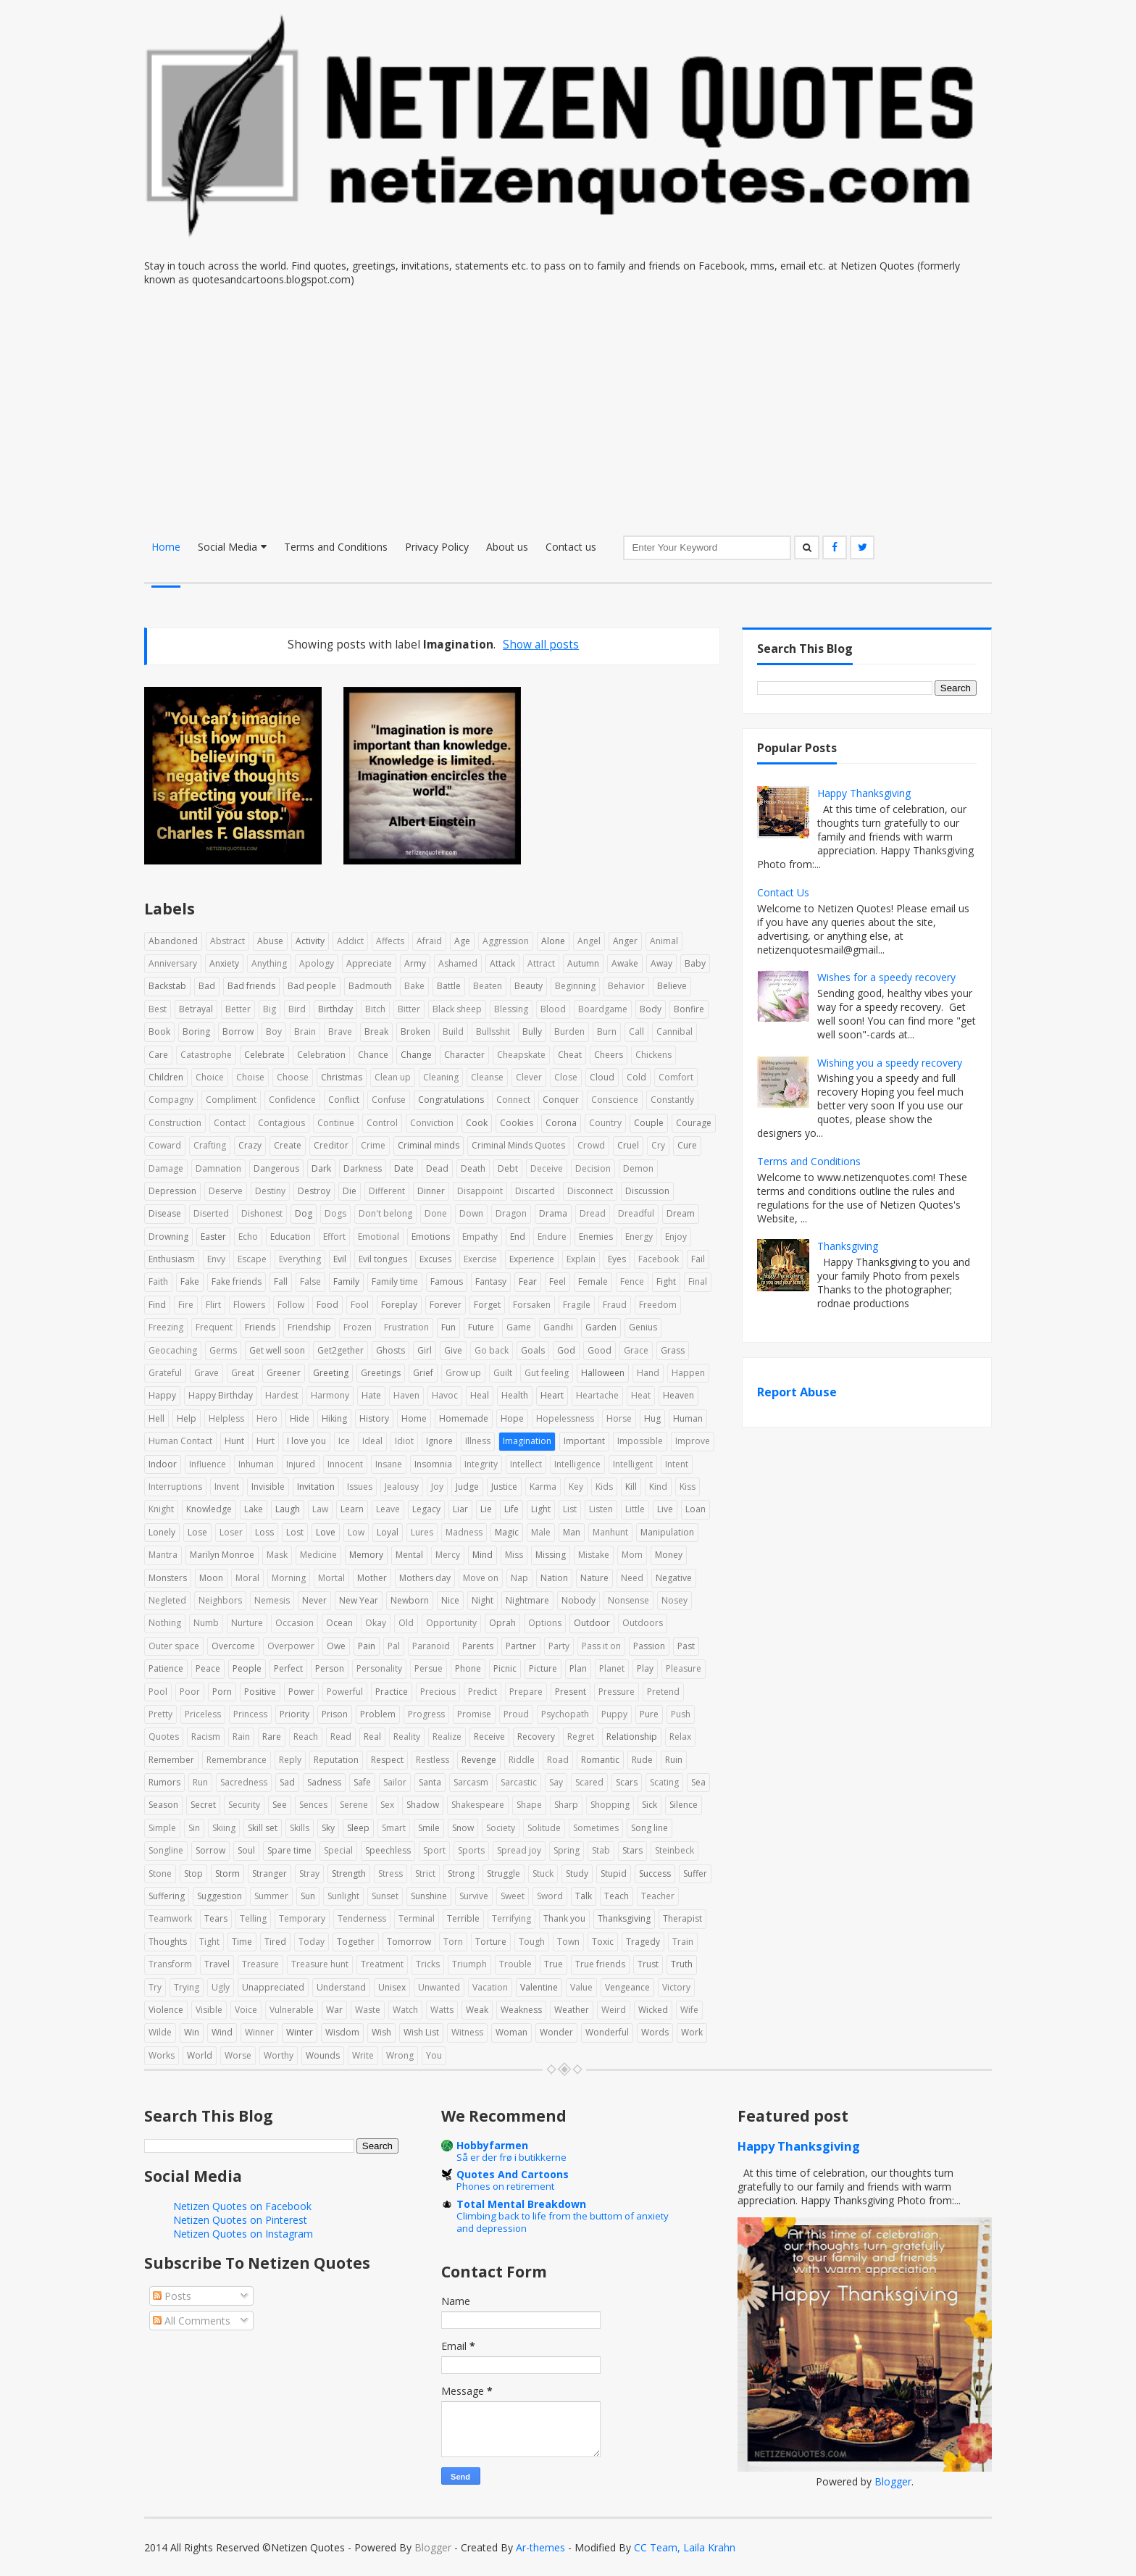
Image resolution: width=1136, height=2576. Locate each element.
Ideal (372, 1441)
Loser (231, 1532)
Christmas (341, 1077)
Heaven (678, 1395)
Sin (194, 1828)
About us (507, 547)
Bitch (375, 1009)
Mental (409, 1554)
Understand (341, 1987)
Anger (625, 941)
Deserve (226, 1191)
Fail (698, 1259)
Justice (504, 1486)
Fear (528, 1281)
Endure (552, 1236)
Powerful (345, 1691)
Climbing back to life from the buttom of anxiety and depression (562, 2222)
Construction (175, 1123)
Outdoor (592, 1623)
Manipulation (667, 1532)
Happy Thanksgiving (864, 793)
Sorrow (210, 1850)
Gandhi (558, 1327)
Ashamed (457, 963)
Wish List (421, 2032)
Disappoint (480, 1191)
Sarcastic (519, 1782)
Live (665, 1509)
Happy (162, 1395)
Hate (371, 1395)
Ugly (221, 1987)
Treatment (382, 1964)
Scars (627, 1782)
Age (462, 941)
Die (349, 1191)
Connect (513, 1099)
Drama (553, 1213)
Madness (464, 1532)
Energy (639, 1236)
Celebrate (264, 1055)
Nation (554, 1578)
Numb (206, 1623)
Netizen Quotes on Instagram (243, 2234)
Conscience (614, 1099)
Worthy (278, 2055)
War (334, 2010)
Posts (172, 2296)
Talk (583, 1896)
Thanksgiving (624, 1918)
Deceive (546, 1168)
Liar (460, 1509)
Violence (166, 2010)
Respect (387, 1760)
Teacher (657, 1896)
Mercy (447, 1554)
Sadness (324, 1782)
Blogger (892, 2481)
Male (541, 1532)
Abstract (227, 941)
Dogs (335, 1213)
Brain (305, 1031)
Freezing (166, 1327)
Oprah (502, 1623)
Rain (241, 1736)
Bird (297, 1009)
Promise (474, 1714)
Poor (190, 1691)
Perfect (288, 1668)
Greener (284, 1373)
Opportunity (451, 1623)
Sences (313, 1804)
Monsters (168, 1578)
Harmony (330, 1395)
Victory (676, 1987)
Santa (430, 1782)
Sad (287, 1782)
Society (500, 1828)
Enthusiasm (172, 1259)
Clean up (393, 1077)
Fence (632, 1281)
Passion (649, 1646)
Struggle (503, 1873)
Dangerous (276, 1168)
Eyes (617, 1259)
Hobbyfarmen (492, 2145)
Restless (432, 1760)
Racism (205, 1736)
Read (340, 1736)
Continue (335, 1123)
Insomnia (433, 1464)
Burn (607, 1031)
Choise (250, 1077)
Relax (680, 1736)
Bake (414, 986)
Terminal (416, 1918)
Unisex (392, 1987)
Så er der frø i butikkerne (511, 2157)
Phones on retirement (505, 2186)
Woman (511, 2032)
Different (387, 1191)
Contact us (571, 547)
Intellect (526, 1464)
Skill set (262, 1828)
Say (556, 1782)
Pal (394, 1646)
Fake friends (237, 1281)
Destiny (270, 1191)
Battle (449, 986)
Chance (373, 1055)
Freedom (658, 1305)
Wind (222, 2032)
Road (558, 1760)
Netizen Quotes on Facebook (242, 2206)
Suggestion (219, 1896)
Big (269, 1009)
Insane (388, 1464)
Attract (541, 963)
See (279, 1804)
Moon (211, 1578)
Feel (557, 1281)
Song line (649, 1828)
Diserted (211, 1213)
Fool (360, 1305)
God (566, 1350)
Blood (553, 1009)
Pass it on (601, 1646)
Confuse (389, 1099)
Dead (437, 1168)
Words (655, 2032)
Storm (227, 1873)
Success (655, 1873)
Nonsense (628, 1600)
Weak (477, 2010)
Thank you (564, 1918)
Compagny (171, 1099)
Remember (171, 1760)
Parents (477, 1646)
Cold (636, 1077)
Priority (294, 1714)
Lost (295, 1532)
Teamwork (170, 1918)
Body (650, 1009)
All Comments (191, 2320)
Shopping (610, 1804)
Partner (521, 1646)
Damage (166, 1168)
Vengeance (627, 1987)
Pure (649, 1714)
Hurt (265, 1441)
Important (584, 1441)
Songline (166, 1850)
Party (558, 1646)
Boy (274, 1031)
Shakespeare (477, 1804)
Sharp (566, 1804)
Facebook (658, 1259)
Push (680, 1714)
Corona (561, 1123)
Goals (533, 1350)
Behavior (626, 986)
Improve (692, 1441)
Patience (166, 1668)
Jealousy (402, 1486)
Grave (206, 1373)
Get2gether (340, 1350)
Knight (161, 1509)
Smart (394, 1828)
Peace (208, 1668)
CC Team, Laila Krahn (684, 2547)
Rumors (164, 1782)
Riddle (522, 1760)
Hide (299, 1418)
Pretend (663, 1691)
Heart (552, 1395)
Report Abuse (797, 1392)
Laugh (287, 1509)
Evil (339, 1259)
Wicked (653, 2010)
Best (158, 1009)
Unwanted (439, 1987)
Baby (695, 963)
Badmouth (370, 986)
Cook (477, 1123)
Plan (578, 1668)
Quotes (164, 1736)
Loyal (387, 1532)
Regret (580, 1736)
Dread (593, 1213)
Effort (334, 1236)
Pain (366, 1646)
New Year (358, 1600)
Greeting (330, 1373)
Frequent (214, 1327)
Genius (643, 1327)
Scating (664, 1782)
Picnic (505, 1668)
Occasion (294, 1623)
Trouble (515, 1964)
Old (406, 1623)
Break (376, 1031)
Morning (289, 1578)
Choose (293, 1077)
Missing (550, 1554)
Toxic (603, 1941)
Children (166, 1077)
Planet (612, 1668)
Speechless (388, 1850)
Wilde (160, 2032)
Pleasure (683, 1668)
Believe (672, 986)
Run (200, 1782)
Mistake (593, 1554)
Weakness (521, 2010)
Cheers (608, 1055)
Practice (391, 1691)
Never (314, 1600)
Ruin (673, 1760)
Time (242, 1941)
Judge (467, 1486)
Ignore (439, 1441)
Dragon (511, 1213)
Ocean (339, 1623)
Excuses (435, 1259)
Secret (203, 1804)
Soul (246, 1850)
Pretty (160, 1714)
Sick (649, 1804)
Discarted (535, 1191)
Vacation (490, 1987)
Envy (216, 1259)
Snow (463, 1828)
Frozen (357, 1327)
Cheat (570, 1055)
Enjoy (676, 1236)
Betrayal (196, 1009)
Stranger (269, 1873)
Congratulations (451, 1099)
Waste (367, 2010)
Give (453, 1350)
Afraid (429, 941)
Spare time (289, 1850)
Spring (567, 1850)
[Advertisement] (568, 405)
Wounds (323, 2055)
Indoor (163, 1464)
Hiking (334, 1418)
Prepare (526, 1691)
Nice (450, 1600)
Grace (636, 1350)
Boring (196, 1031)
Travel (217, 1964)
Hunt (234, 1441)
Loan (695, 1509)
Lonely (162, 1532)
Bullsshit (493, 1031)
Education (290, 1236)
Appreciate (369, 963)
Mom (632, 1554)
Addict (350, 941)
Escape (252, 1259)
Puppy (614, 1714)
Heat (641, 1395)
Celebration (321, 1055)
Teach (616, 1896)
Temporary (302, 1918)
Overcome (233, 1646)
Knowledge (209, 1509)
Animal (664, 941)
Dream (681, 1213)
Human (688, 1418)
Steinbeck (674, 1850)
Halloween (603, 1373)
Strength (349, 1873)
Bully (532, 1031)
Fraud (615, 1305)
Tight (209, 1941)
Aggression (506, 941)
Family (346, 1281)
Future (481, 1327)
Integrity (481, 1464)
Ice (344, 1441)
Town (568, 1941)
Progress (426, 1714)
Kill (631, 1486)
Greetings (381, 1373)
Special (338, 1850)
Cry (658, 1145)
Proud (516, 1714)
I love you (306, 1441)
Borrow (238, 1031)
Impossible (640, 1441)
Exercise (480, 1259)
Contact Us (783, 892)
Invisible (268, 1486)
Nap (519, 1578)
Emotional (378, 1236)
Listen (601, 1509)
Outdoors (642, 1623)
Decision (593, 1168)
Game (518, 1327)
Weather (571, 2010)
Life (511, 1509)
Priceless (203, 1714)
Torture (490, 1941)
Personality (379, 1668)
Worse (238, 2055)
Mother (372, 1578)
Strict (425, 1873)
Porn (222, 1691)
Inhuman (256, 1464)
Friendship (309, 1327)
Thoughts (168, 1941)
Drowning (168, 1236)
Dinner (431, 1191)
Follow (290, 1305)
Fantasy (490, 1281)
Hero (266, 1418)
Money (668, 1554)
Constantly (672, 1099)
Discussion (647, 1191)
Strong (461, 1873)
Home (165, 547)
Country (605, 1123)
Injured (300, 1464)
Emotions (431, 1236)
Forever (446, 1305)
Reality (406, 1736)
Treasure (260, 1964)
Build (453, 1031)
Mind (482, 1554)
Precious (438, 1691)
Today (311, 1941)
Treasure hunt (319, 1964)
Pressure (616, 1691)
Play (645, 1668)
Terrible (463, 1918)
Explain (581, 1259)
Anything (269, 963)
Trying (186, 1987)
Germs (223, 1350)
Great (242, 1373)
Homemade (463, 1418)
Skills (299, 1828)
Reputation (336, 1760)
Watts (442, 2010)
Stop (193, 1873)
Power (301, 1691)
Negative (674, 1578)
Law (320, 1509)
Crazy (250, 1145)
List (570, 1509)
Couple (649, 1123)
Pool (158, 1691)
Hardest (281, 1395)
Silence (683, 1804)
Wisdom (342, 2032)
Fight (666, 1281)
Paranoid (431, 1646)
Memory (366, 1554)
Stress (390, 1873)
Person (329, 1668)
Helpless (226, 1418)
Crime (373, 1145)
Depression (172, 1191)
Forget (487, 1305)
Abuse (270, 941)
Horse (619, 1418)
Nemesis (272, 1600)
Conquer (561, 1099)
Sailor (394, 1782)
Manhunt (610, 1532)
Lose (197, 1532)
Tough (532, 1941)
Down (471, 1213)
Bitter (409, 1009)
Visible (209, 2010)
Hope (512, 1418)
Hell (156, 1418)
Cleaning (441, 1077)
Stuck (543, 1873)
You (434, 2055)
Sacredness (243, 1782)
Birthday (335, 1009)
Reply (290, 1760)
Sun (308, 1896)
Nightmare (527, 1600)
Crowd (591, 1145)
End (517, 1236)
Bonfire (689, 1009)
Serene (354, 1804)
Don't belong (385, 1213)
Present (570, 1691)
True (553, 1964)
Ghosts (390, 1350)
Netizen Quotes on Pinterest (240, 2220)
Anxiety (224, 963)
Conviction (432, 1123)
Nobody (578, 1600)
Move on (480, 1578)
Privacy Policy (437, 547)
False (310, 1281)
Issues (359, 1486)
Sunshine (429, 1896)
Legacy (426, 1509)
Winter (299, 2032)
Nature (594, 1578)
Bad (207, 986)
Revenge (479, 1760)
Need (632, 1578)
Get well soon (277, 1350)
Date (404, 1168)
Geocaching (173, 1350)
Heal (479, 1395)
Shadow (422, 1804)
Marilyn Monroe (222, 1554)
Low (356, 1532)
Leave (388, 1509)
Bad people (312, 986)
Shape (529, 1804)
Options (544, 1623)
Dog (303, 1213)
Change (416, 1055)
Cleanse (487, 1077)
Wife (689, 2010)
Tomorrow (409, 1941)
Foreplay (399, 1305)
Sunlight (343, 1896)
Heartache (597, 1395)
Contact (230, 1123)
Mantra (163, 1554)
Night (482, 1600)
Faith (158, 1281)
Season (163, 1804)
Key (576, 1486)
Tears (215, 1918)
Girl (424, 1350)
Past (686, 1646)
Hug (652, 1418)
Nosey (674, 1600)
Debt (508, 1168)
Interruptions (175, 1486)
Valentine (539, 1987)
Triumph (469, 1964)
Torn (453, 1941)
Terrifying (511, 1918)
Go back (492, 1350)
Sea (698, 1782)
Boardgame (602, 1009)
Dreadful (636, 1213)
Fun (448, 1327)
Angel (589, 941)
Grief (423, 1373)
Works (162, 2055)
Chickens (653, 1055)
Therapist (682, 1918)
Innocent (345, 1464)
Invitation (316, 1486)
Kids (604, 1486)
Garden (601, 1327)
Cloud (602, 1077)
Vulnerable (292, 2010)
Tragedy (643, 1941)
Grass (673, 1350)
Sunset (385, 1896)
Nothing (165, 1623)
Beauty (528, 986)
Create (287, 1145)
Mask (277, 1554)
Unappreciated (273, 1987)
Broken (415, 1031)
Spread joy (519, 1850)
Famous (446, 1281)
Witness (467, 2032)
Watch (405, 2010)
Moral (247, 1578)
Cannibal (674, 1031)
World (199, 2055)
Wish (381, 2032)
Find (157, 1305)
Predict (482, 1691)
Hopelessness (565, 1418)
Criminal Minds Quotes (518, 1145)
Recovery (536, 1736)
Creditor (331, 1145)
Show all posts (541, 644)
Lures (422, 1532)
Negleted (167, 1600)
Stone (160, 1873)
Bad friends (251, 986)
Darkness (362, 1168)
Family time (395, 1281)
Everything (300, 1259)
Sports (471, 1850)
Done (436, 1213)
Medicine (318, 1554)
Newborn (409, 1600)
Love (325, 1532)
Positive (260, 1691)
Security (244, 1804)
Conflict (343, 1099)
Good (599, 1350)
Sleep (358, 1828)
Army (415, 963)
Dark (321, 1168)
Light (541, 1509)
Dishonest (262, 1213)
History (374, 1418)
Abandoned (173, 941)
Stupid (614, 1873)
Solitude (544, 1828)
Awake (624, 963)
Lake (253, 1509)
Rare (271, 1736)
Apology (316, 963)
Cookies (516, 1123)
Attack (502, 963)
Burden (569, 1031)
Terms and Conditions (336, 547)
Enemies (596, 1236)
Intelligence (577, 1464)
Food (327, 1305)
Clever (529, 1077)
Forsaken (532, 1305)
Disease (165, 1213)
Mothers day (425, 1578)
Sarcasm (471, 1782)
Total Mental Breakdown (521, 2204)
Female (593, 1281)
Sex (387, 1804)
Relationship (631, 1736)
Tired (275, 1941)
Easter (213, 1236)
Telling (253, 1918)
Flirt (213, 1305)
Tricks (428, 1964)
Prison (335, 1714)
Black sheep (457, 1009)
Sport (434, 1850)
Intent (676, 1464)
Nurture (247, 1623)
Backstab (167, 986)
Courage (693, 1123)
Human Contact (180, 1441)
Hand (648, 1373)
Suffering (167, 1896)
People (247, 1668)
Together (356, 1941)
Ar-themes (540, 2547)
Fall (281, 1281)
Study (577, 1873)
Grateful (165, 1373)
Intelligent (633, 1464)
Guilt (502, 1373)
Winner (259, 2032)
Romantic (600, 1760)
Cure (687, 1145)
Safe (362, 1782)
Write (363, 2055)
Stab (601, 1850)
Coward (165, 1145)
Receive (489, 1736)
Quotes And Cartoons (512, 2174)
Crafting (209, 1145)
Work (692, 2032)
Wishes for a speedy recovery (886, 977)
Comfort (676, 1077)
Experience (531, 1259)
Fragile (576, 1305)
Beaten (487, 986)
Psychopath (565, 1714)
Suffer (695, 1873)
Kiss (688, 1486)
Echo (248, 1236)
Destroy (314, 1191)
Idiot (404, 1441)
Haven (406, 1395)
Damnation (218, 1168)
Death (473, 1168)
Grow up (463, 1373)
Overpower (290, 1646)
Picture (543, 1668)
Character (464, 1055)
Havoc (445, 1395)
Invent (226, 1486)
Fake (189, 1281)
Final (697, 1281)
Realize (447, 1736)
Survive (473, 1896)
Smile (429, 1828)
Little (635, 1509)
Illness (477, 1441)
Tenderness (362, 1918)
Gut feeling (547, 1373)
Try (155, 1987)
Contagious (281, 1123)
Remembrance (236, 1760)
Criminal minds (428, 1145)
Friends (260, 1327)
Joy (437, 1486)
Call (636, 1031)
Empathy (480, 1236)
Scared (589, 1782)
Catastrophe (206, 1055)
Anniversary (173, 963)
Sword (550, 1896)
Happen (688, 1373)
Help (186, 1418)
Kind (658, 1486)
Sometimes (596, 1828)
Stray (309, 1873)
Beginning (575, 986)
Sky (328, 1828)
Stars (632, 1850)
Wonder (556, 2032)
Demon (638, 1168)
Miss (514, 1554)
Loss (264, 1532)
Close (565, 1077)
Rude (642, 1760)
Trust (648, 1964)
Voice (246, 2010)
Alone (553, 941)
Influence (207, 1464)
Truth (682, 1964)
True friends (600, 1964)
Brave (340, 1031)
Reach (305, 1736)
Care (158, 1055)
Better (238, 1009)
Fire (185, 1305)
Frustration (406, 1327)
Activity (310, 941)
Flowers (249, 1305)
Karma (543, 1486)
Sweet (513, 1896)
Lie (486, 1509)
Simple (162, 1828)
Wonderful (607, 2032)
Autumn (583, 963)
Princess (250, 1714)
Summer (271, 1896)
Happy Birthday (220, 1395)
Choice (210, 1077)
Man (571, 1532)
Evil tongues (383, 1259)
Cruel (628, 1145)
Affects (390, 941)
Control (382, 1123)
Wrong (400, 2055)
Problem (378, 1714)
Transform (170, 1964)
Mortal (331, 1578)
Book (159, 1031)
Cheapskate (521, 1055)
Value (581, 1987)
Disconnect (590, 1191)
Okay (375, 1623)
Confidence (292, 1099)
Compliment (231, 1099)
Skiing (223, 1828)
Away (661, 963)
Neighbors (220, 1600)
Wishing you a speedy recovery (889, 1063)
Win (191, 2032)
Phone (468, 1668)
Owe (336, 1646)
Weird (613, 2010)
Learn (352, 1509)
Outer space (174, 1646)
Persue (428, 1668)
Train (682, 1941)
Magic (507, 1532)
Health (514, 1395)
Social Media (232, 547)
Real (372, 1736)
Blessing (511, 1009)
